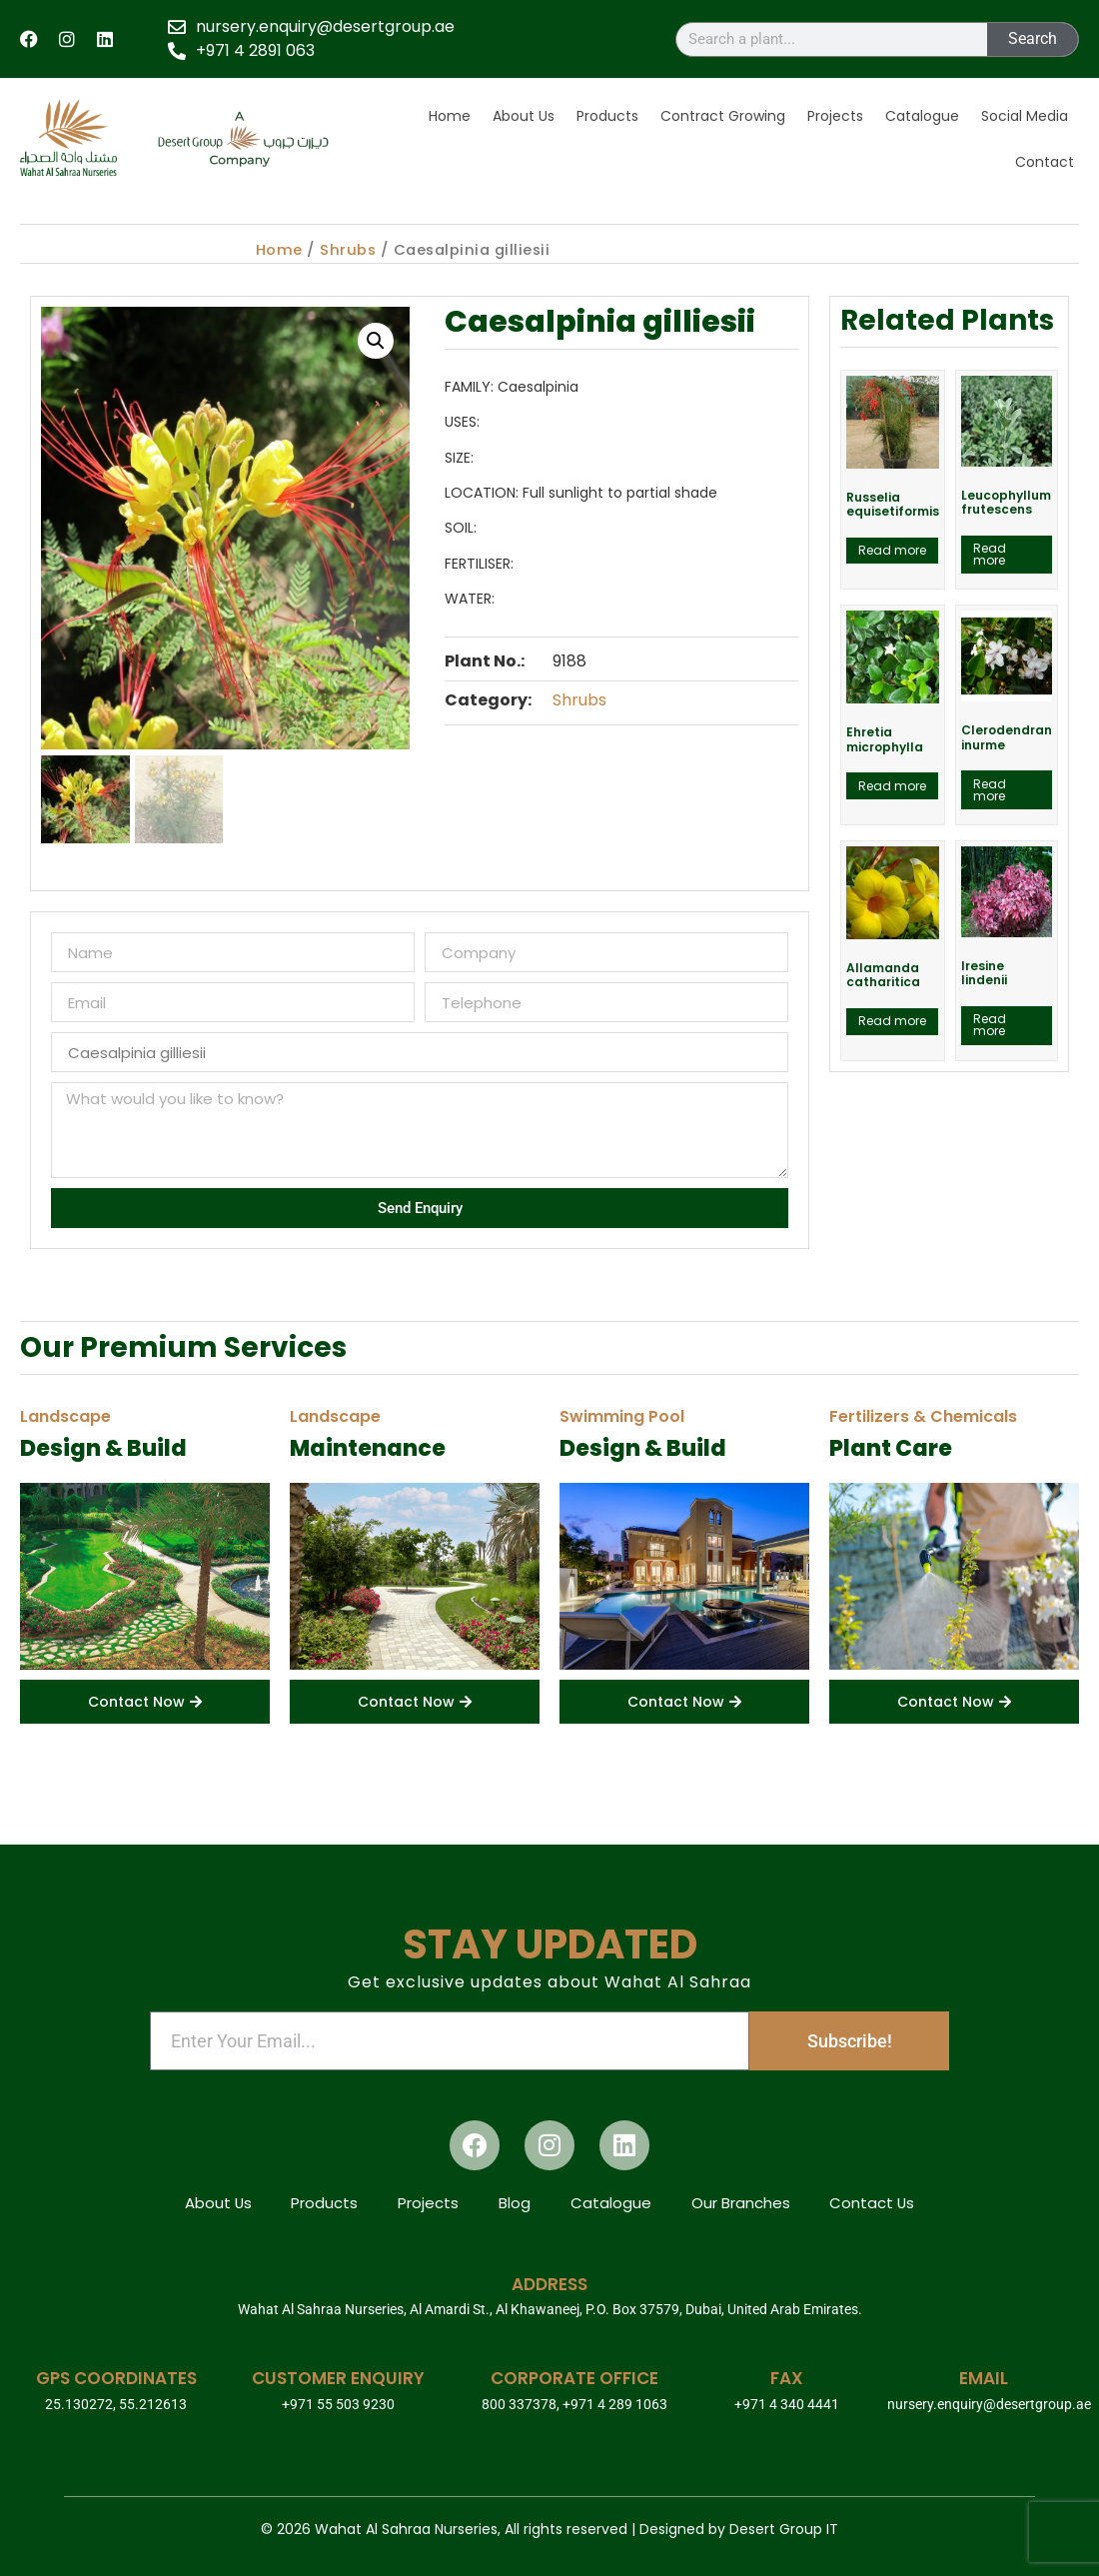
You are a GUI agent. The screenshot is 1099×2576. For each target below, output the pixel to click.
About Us (523, 116)
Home (450, 116)
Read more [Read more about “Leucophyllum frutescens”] (989, 554)
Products (607, 116)
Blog (515, 2201)
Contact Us (873, 2201)
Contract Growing (722, 116)
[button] (376, 341)
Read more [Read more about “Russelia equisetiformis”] (892, 550)
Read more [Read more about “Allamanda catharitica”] (892, 1020)
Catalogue (922, 116)
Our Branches (740, 2201)
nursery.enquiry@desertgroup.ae (989, 2404)
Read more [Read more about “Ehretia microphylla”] (892, 785)
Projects (835, 116)
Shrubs (348, 250)
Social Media (1024, 116)
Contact (1044, 162)
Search (1032, 38)
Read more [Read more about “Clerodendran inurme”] (989, 789)
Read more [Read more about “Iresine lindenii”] (989, 1024)
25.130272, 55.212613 (116, 2404)
